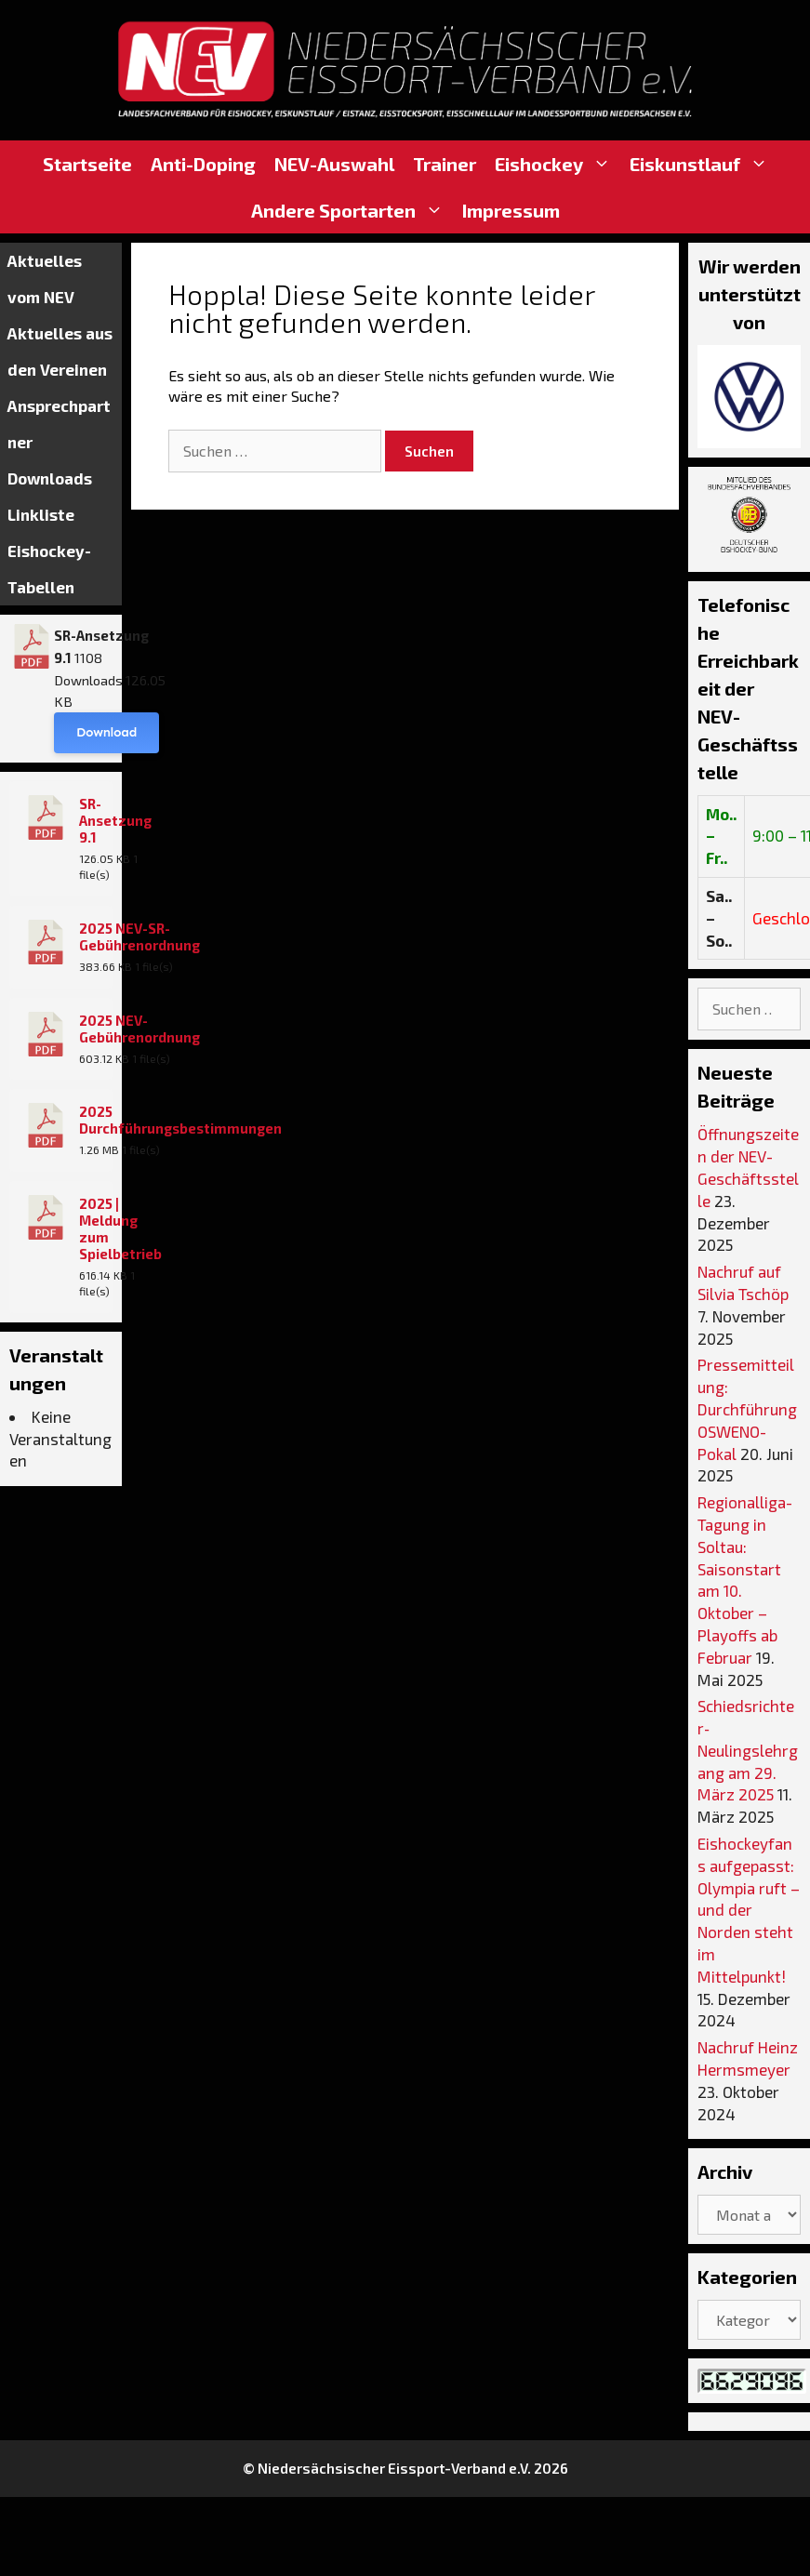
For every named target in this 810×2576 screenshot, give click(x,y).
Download (106, 732)
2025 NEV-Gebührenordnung (139, 1028)
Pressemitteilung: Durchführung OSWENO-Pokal (747, 1408)
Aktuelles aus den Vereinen (60, 351)
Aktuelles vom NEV (44, 278)
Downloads (49, 478)
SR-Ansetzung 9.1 (115, 820)
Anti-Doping (203, 164)
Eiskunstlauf (703, 163)
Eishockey (557, 163)
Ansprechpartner (59, 423)
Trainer (444, 164)
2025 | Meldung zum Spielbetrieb (120, 1228)
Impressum (511, 210)
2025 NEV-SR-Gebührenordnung (139, 936)
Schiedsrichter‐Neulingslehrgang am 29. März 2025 (747, 1749)
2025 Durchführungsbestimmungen (180, 1119)
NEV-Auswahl (334, 164)
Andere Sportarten (352, 210)
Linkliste (40, 514)
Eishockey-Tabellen (49, 568)
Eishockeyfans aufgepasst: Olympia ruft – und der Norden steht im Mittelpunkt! (748, 1909)
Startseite (87, 164)
